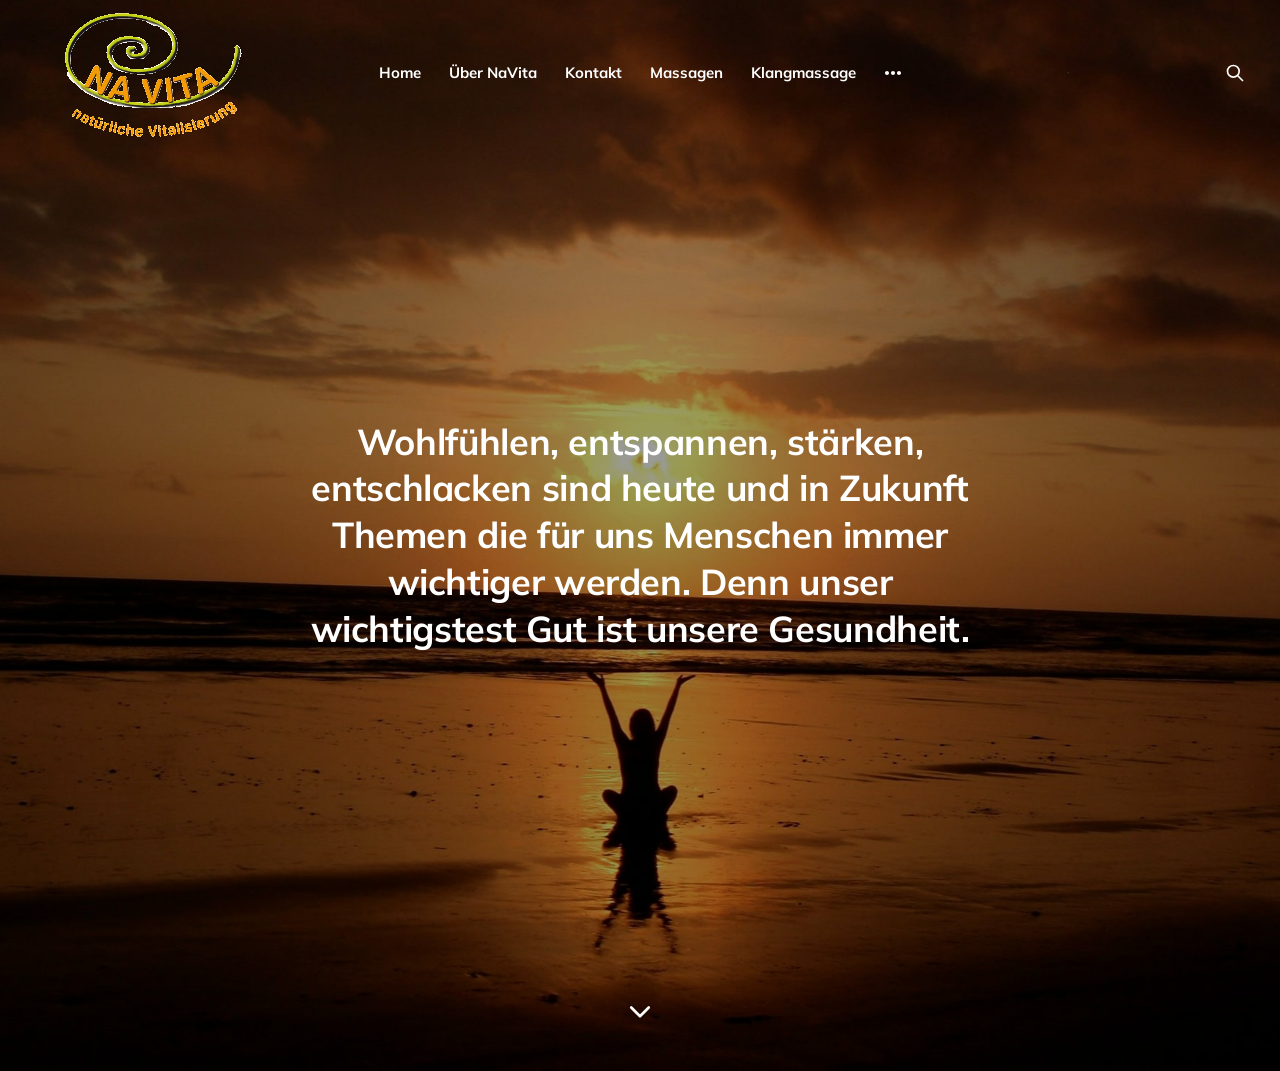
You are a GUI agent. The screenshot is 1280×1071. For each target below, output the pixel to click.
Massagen (686, 72)
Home (400, 72)
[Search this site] (1235, 73)
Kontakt (593, 72)
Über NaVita (493, 72)
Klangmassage (803, 72)
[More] (893, 73)
